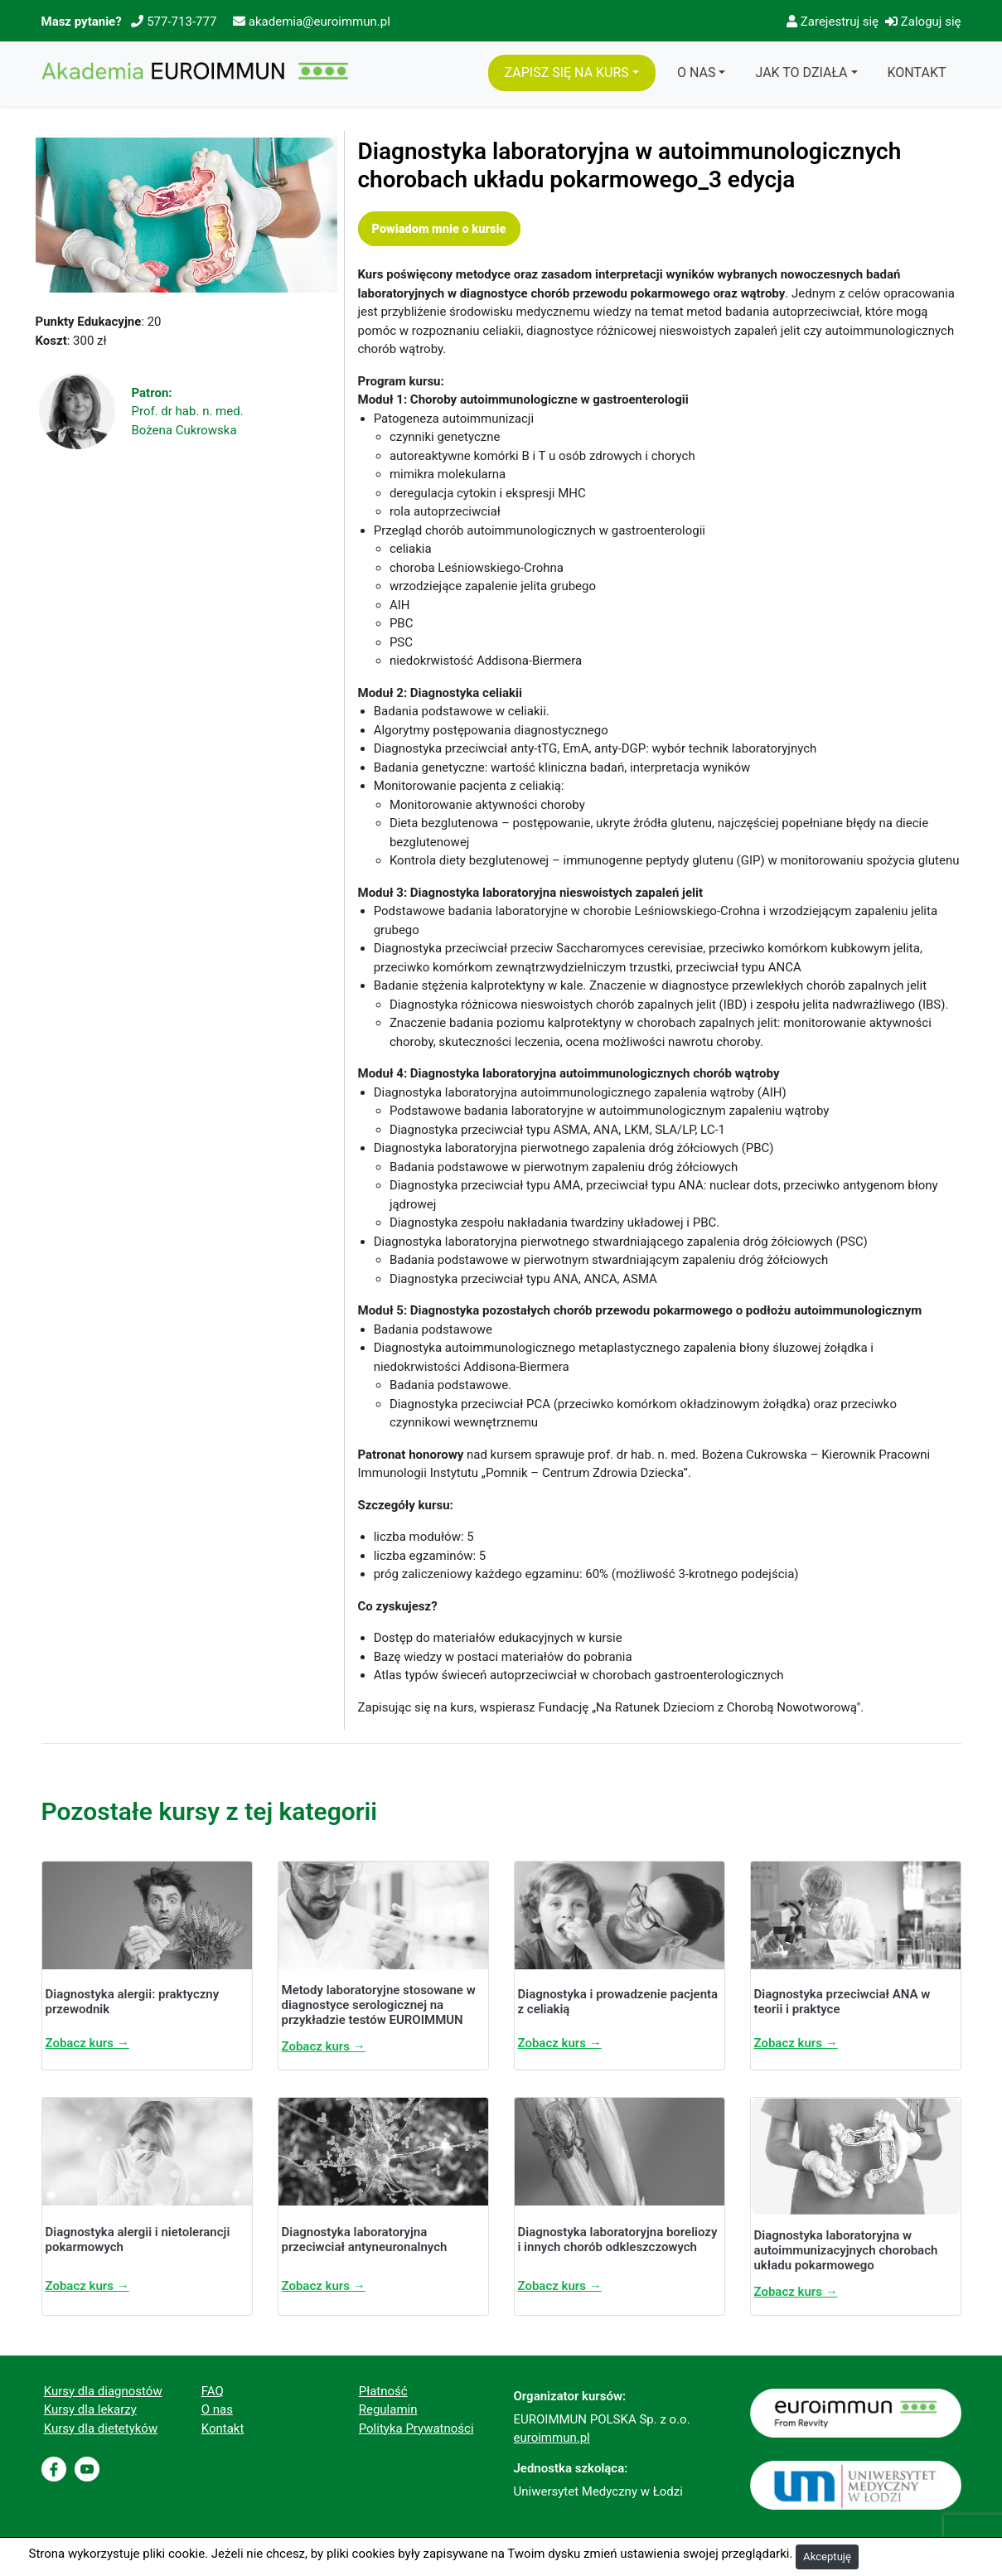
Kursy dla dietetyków (101, 2428)
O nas (217, 2409)
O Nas (696, 72)
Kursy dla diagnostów (103, 2391)
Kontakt (917, 72)
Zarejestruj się (833, 21)
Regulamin (388, 2409)
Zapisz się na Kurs (567, 72)
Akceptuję (827, 2556)
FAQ (212, 2391)
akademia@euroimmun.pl (319, 21)
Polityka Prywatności (416, 2428)
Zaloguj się (923, 21)
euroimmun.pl (552, 2437)
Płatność (383, 2391)
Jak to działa (801, 72)
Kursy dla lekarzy (90, 2409)
